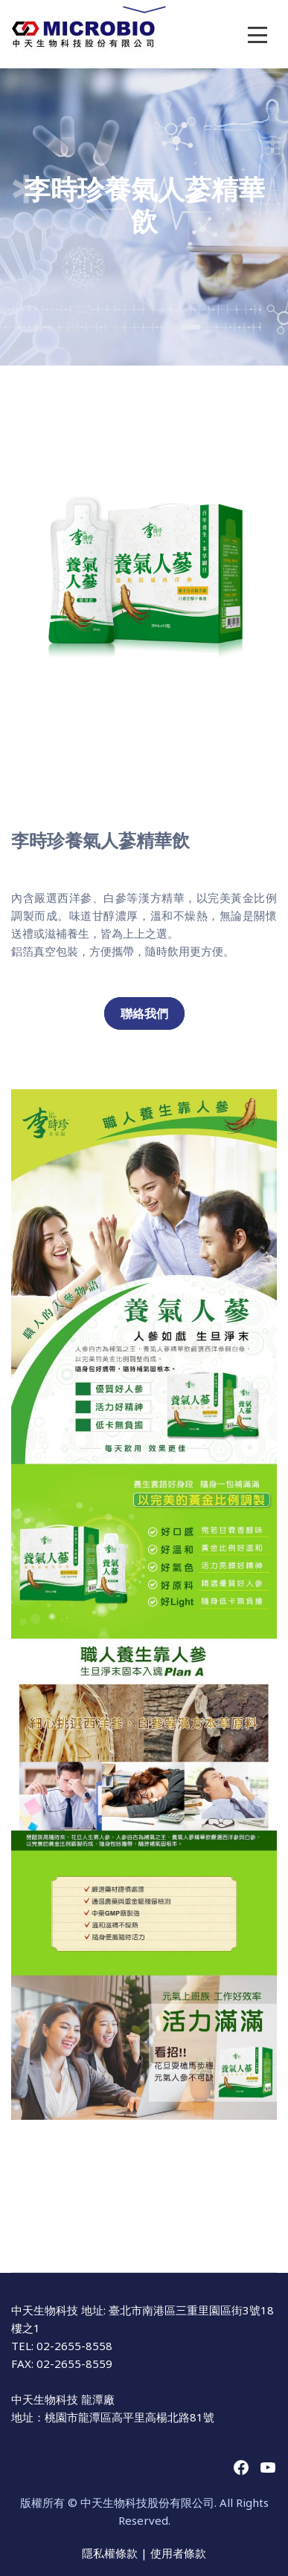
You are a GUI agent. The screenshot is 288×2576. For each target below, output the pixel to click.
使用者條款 (178, 2553)
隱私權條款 (111, 2553)
